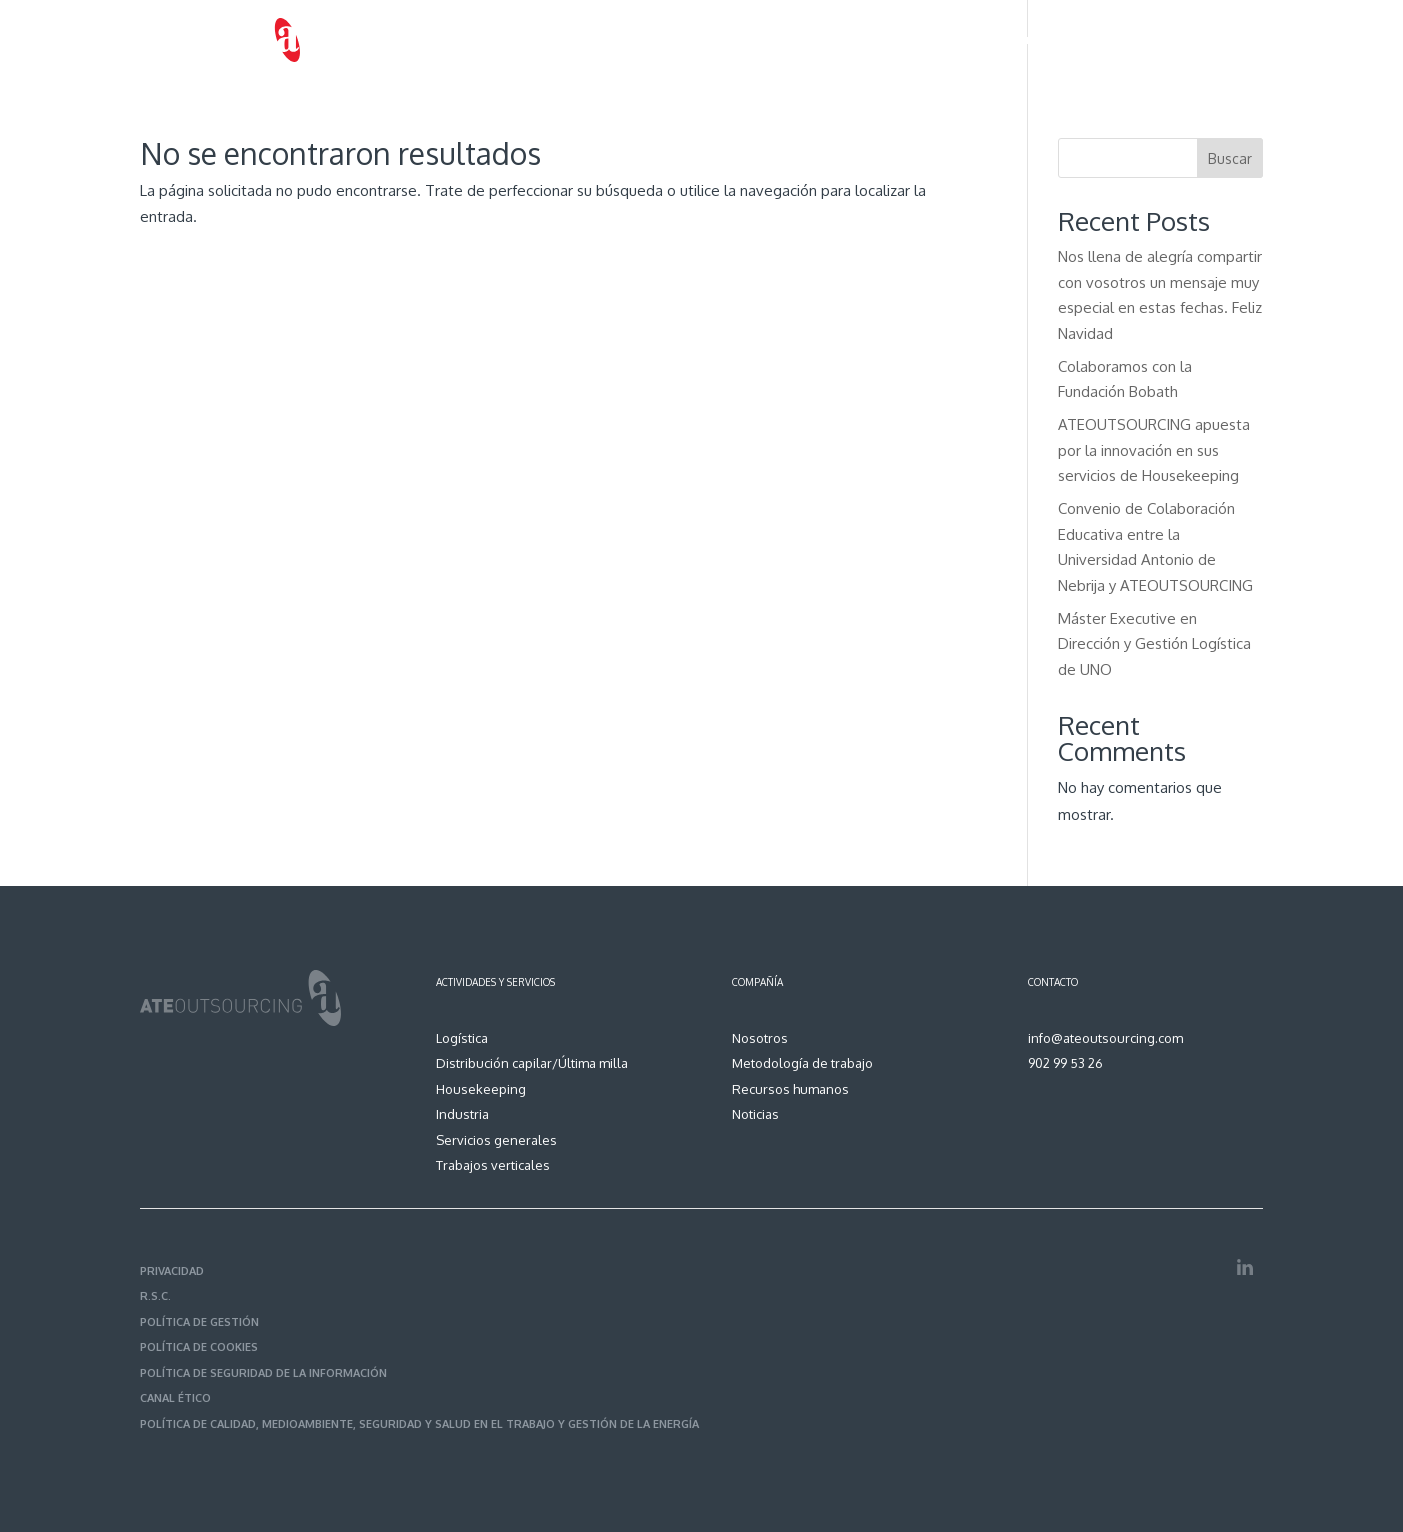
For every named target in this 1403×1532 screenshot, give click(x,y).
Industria (462, 1114)
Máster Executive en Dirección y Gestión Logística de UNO (1154, 644)
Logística (462, 1038)
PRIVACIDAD (172, 1271)
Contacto (1235, 40)
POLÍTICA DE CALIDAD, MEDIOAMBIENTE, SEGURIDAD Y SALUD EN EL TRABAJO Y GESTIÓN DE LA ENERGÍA (419, 1424)
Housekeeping (481, 1089)
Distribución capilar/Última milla (532, 1063)
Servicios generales (496, 1140)
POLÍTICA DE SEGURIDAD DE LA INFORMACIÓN (263, 1373)
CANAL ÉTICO (175, 1398)
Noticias (1158, 40)
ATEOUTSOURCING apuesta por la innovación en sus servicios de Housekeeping (1154, 450)
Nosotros (672, 40)
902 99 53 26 (1065, 1063)
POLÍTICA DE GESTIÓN (199, 1322)
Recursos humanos (1053, 40)
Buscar (1230, 158)
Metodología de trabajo (898, 40)
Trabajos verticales (493, 1165)
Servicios (753, 40)
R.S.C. (155, 1296)
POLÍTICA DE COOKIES (199, 1347)
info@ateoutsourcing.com (1105, 1038)
